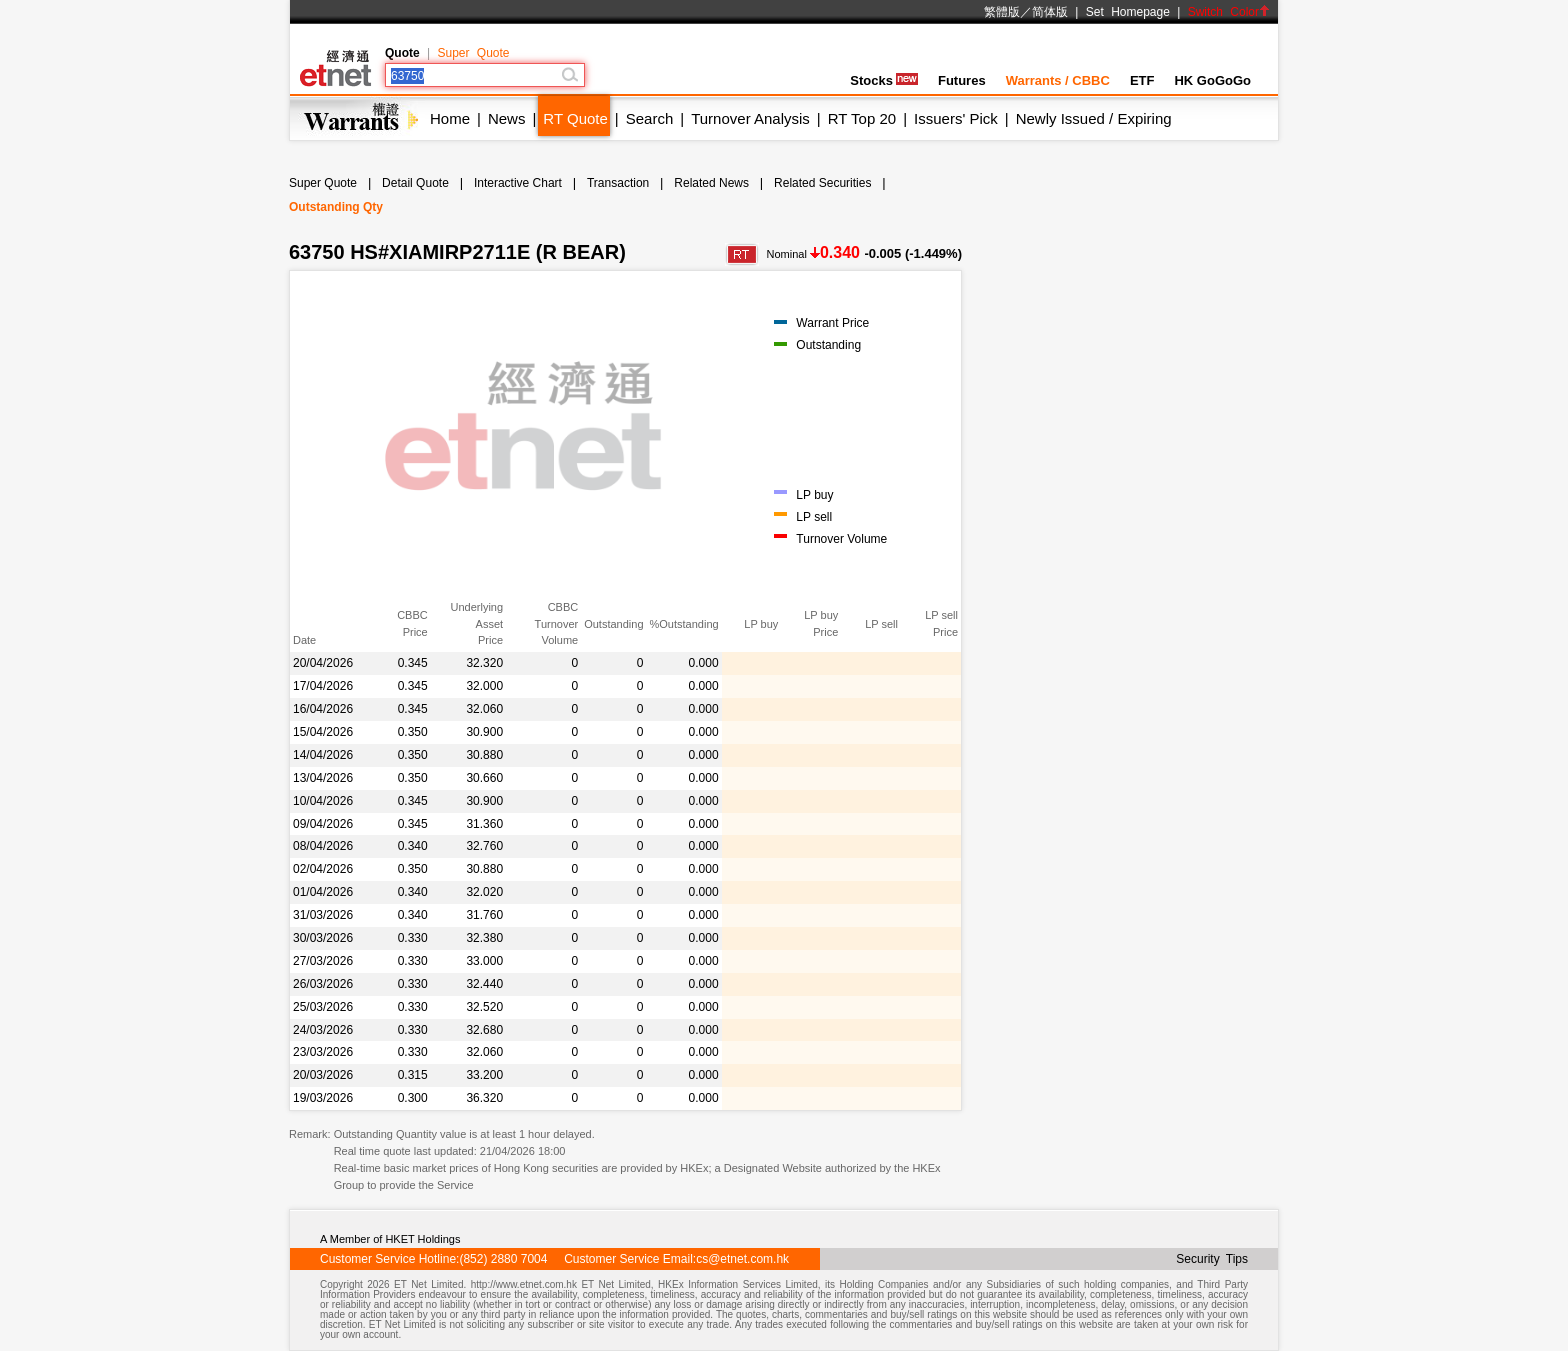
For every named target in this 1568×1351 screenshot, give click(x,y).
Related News (711, 183)
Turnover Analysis (750, 118)
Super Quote (473, 53)
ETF (1142, 80)
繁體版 (1002, 12)
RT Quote (575, 118)
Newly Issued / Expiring (1094, 118)
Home (450, 118)
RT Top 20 (862, 118)
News (507, 118)
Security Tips (1212, 1259)
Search (650, 118)
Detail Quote (415, 183)
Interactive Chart (518, 183)
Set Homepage (1128, 12)
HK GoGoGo (1212, 80)
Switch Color (1229, 12)
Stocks (884, 80)
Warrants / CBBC (1058, 80)
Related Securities (822, 183)
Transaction (618, 183)
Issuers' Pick (956, 118)
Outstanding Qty (336, 207)
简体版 (1050, 12)
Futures (962, 80)
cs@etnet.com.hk (742, 1259)
